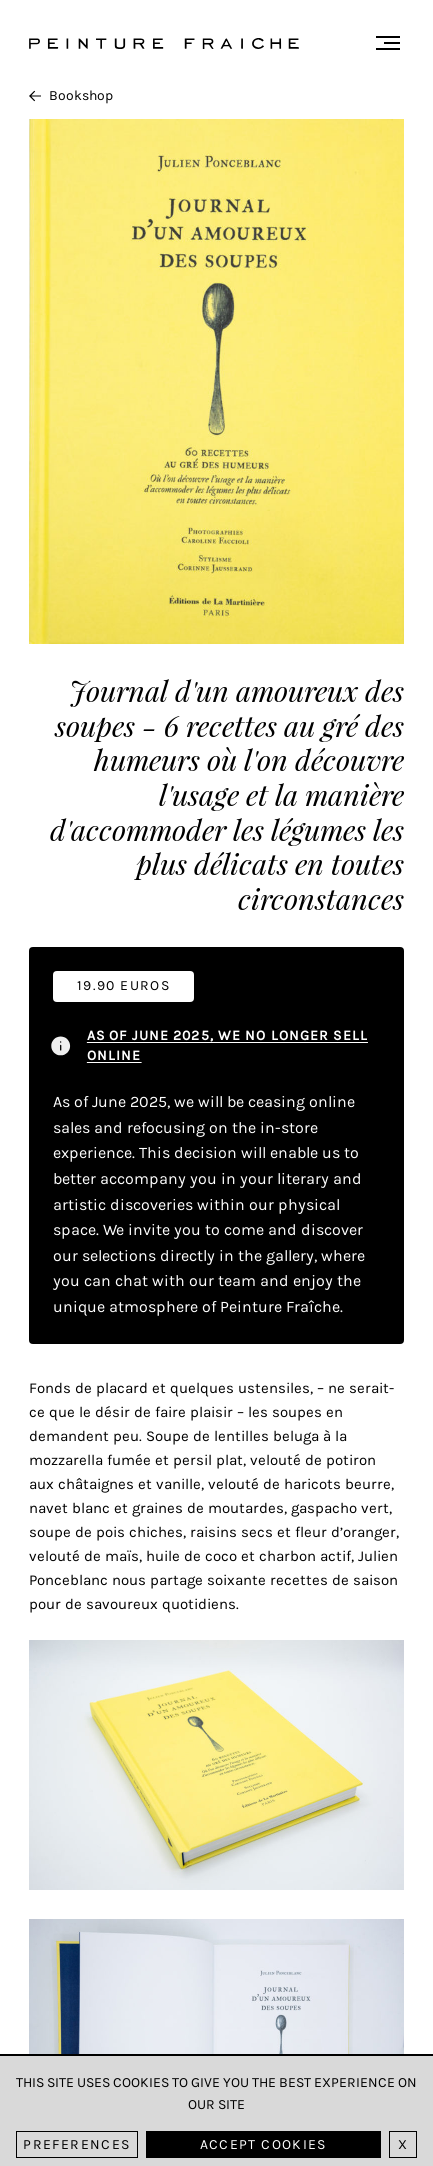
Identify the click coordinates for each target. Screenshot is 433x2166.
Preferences (76, 2144)
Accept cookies (263, 2144)
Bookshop (71, 95)
